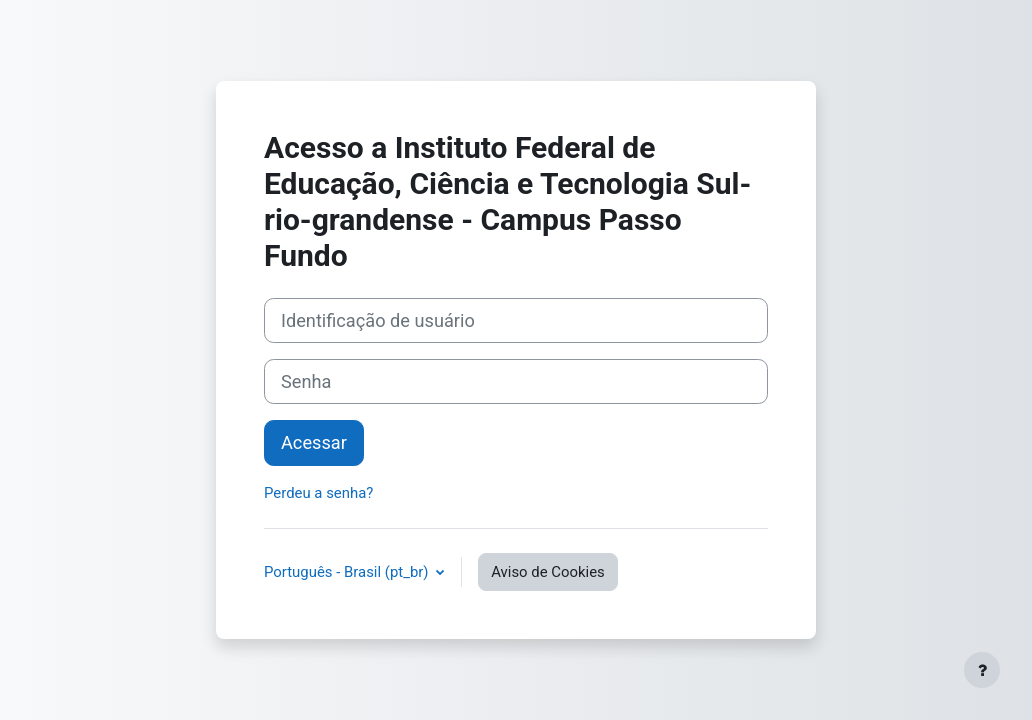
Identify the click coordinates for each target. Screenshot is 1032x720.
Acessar (314, 442)
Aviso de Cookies (548, 572)
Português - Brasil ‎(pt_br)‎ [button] (348, 572)
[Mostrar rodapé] (982, 670)
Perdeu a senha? (318, 493)
